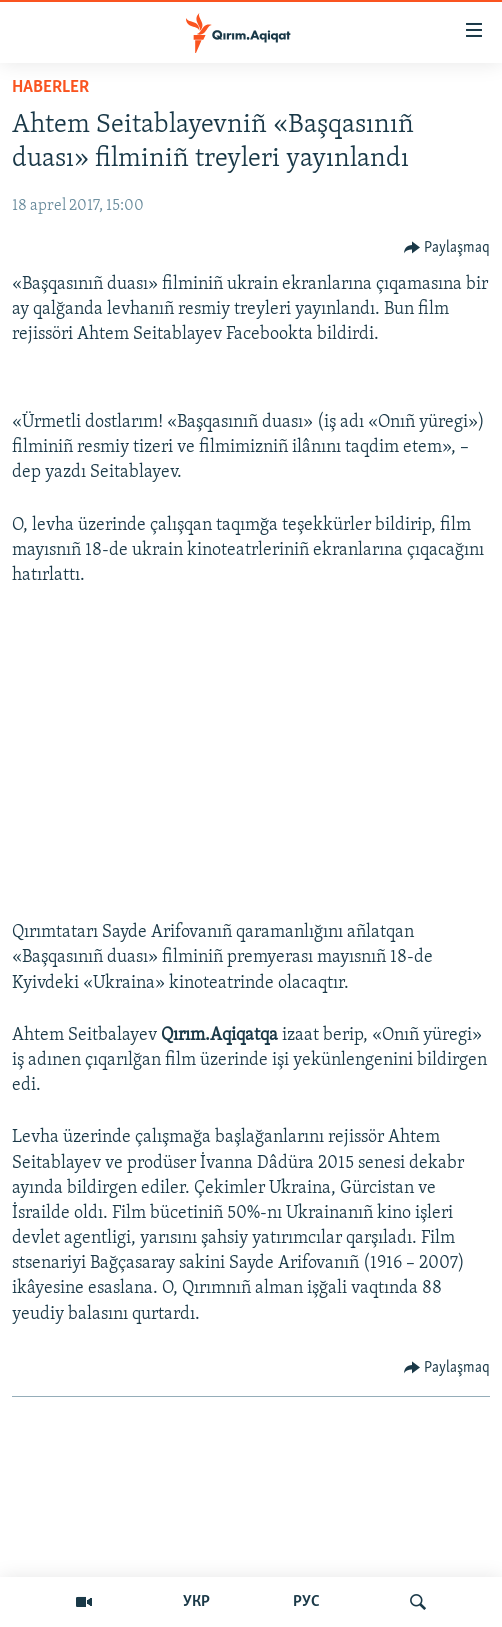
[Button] (447, 248)
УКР (196, 1602)
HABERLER (50, 87)
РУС (306, 1602)
